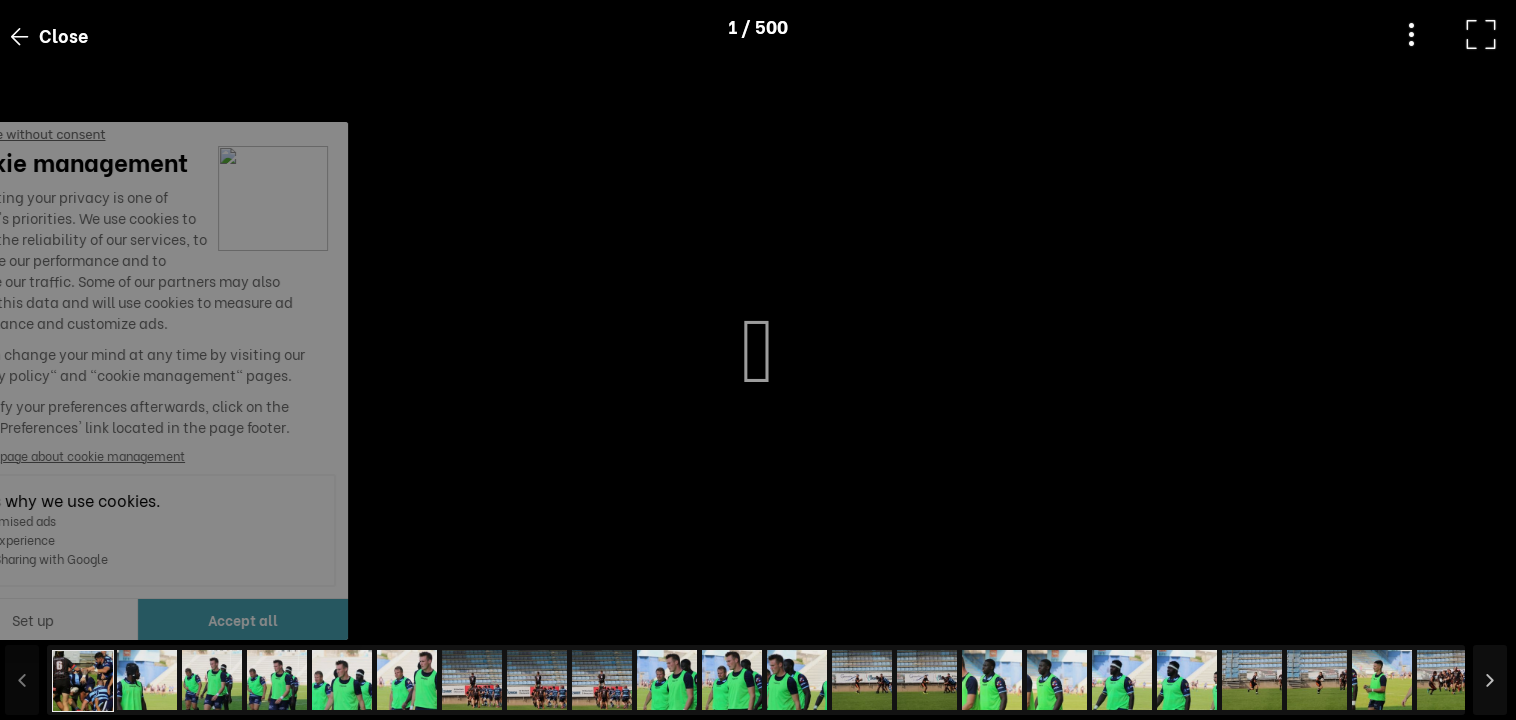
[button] (53, 617)
